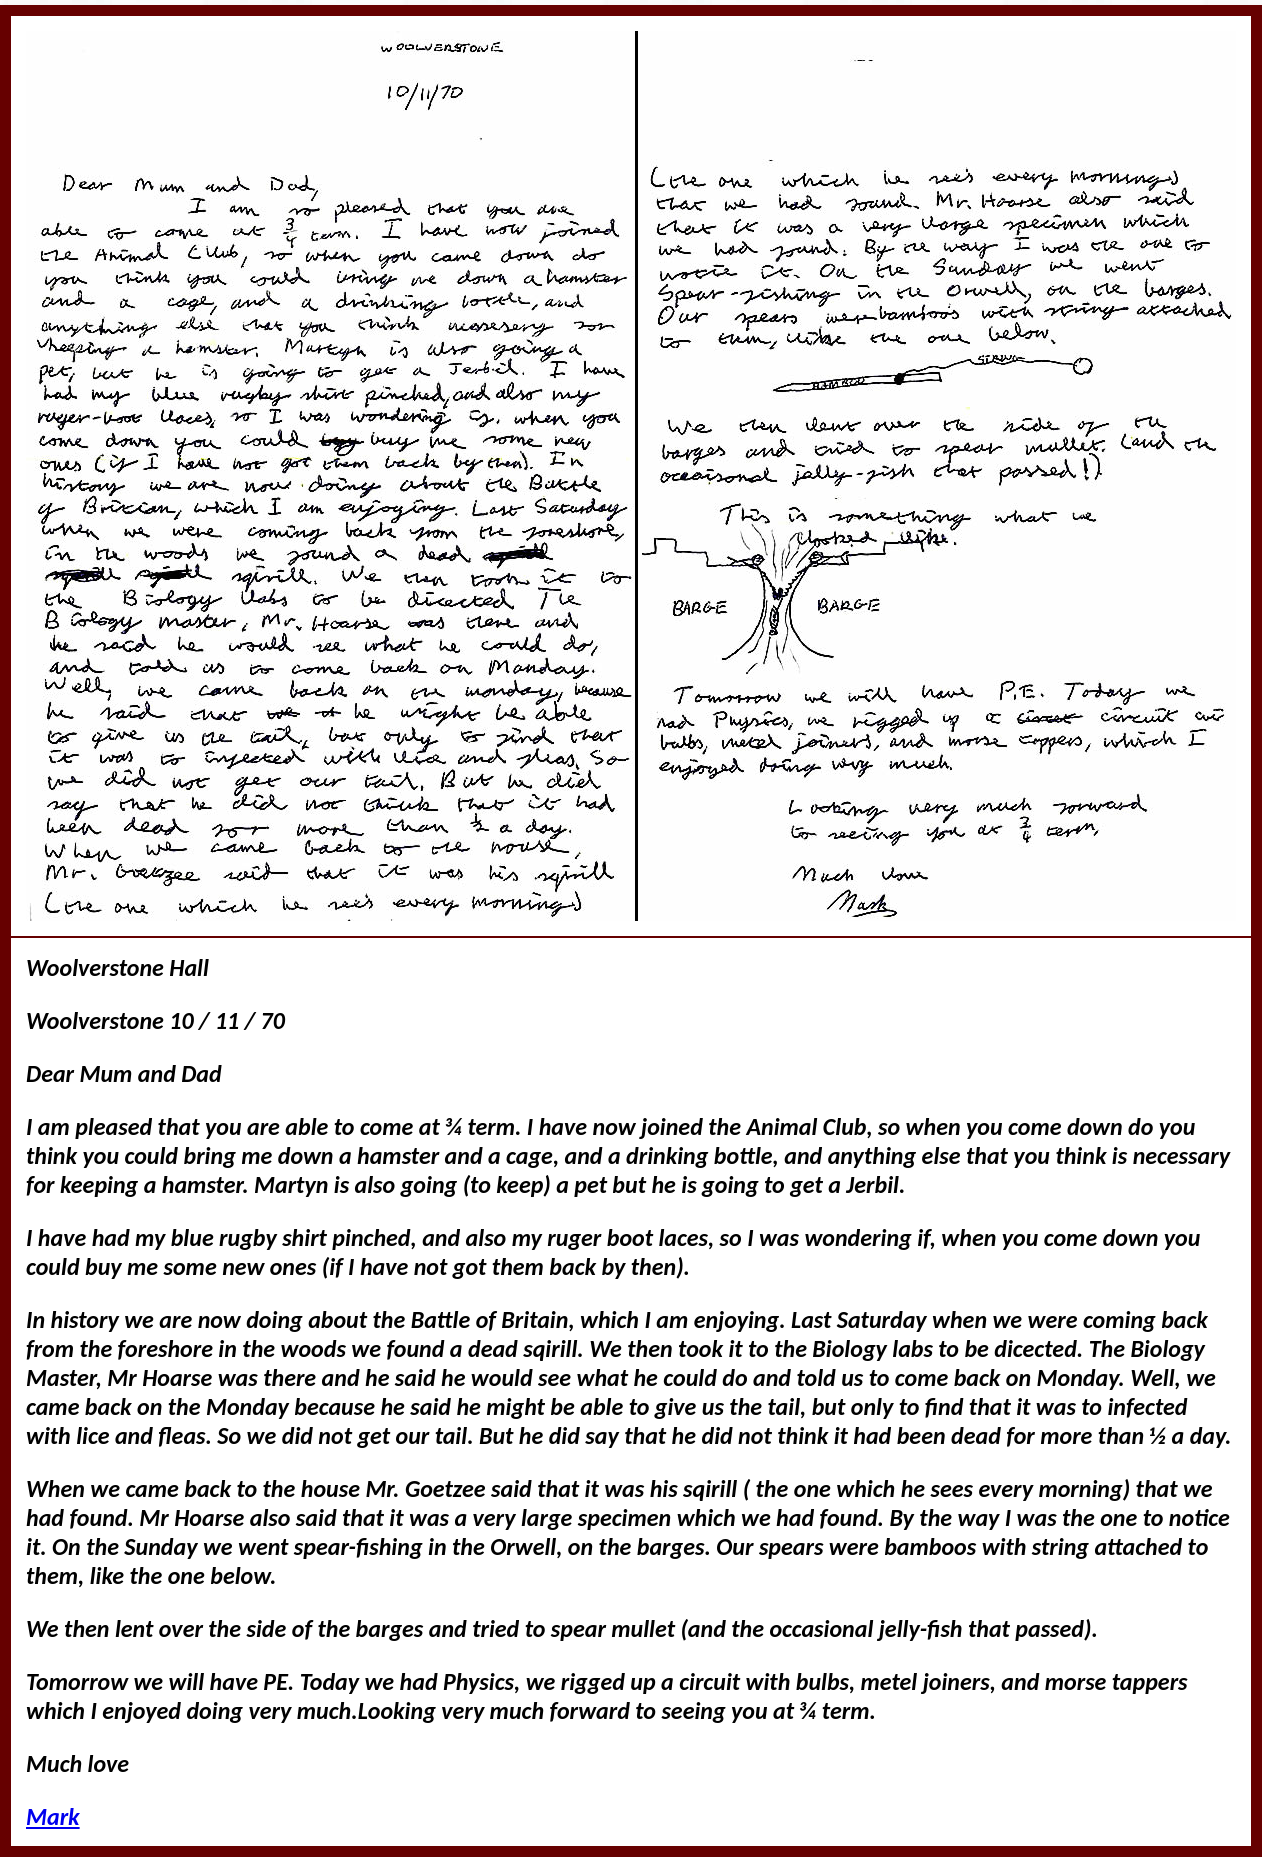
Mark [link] (53, 1816)
